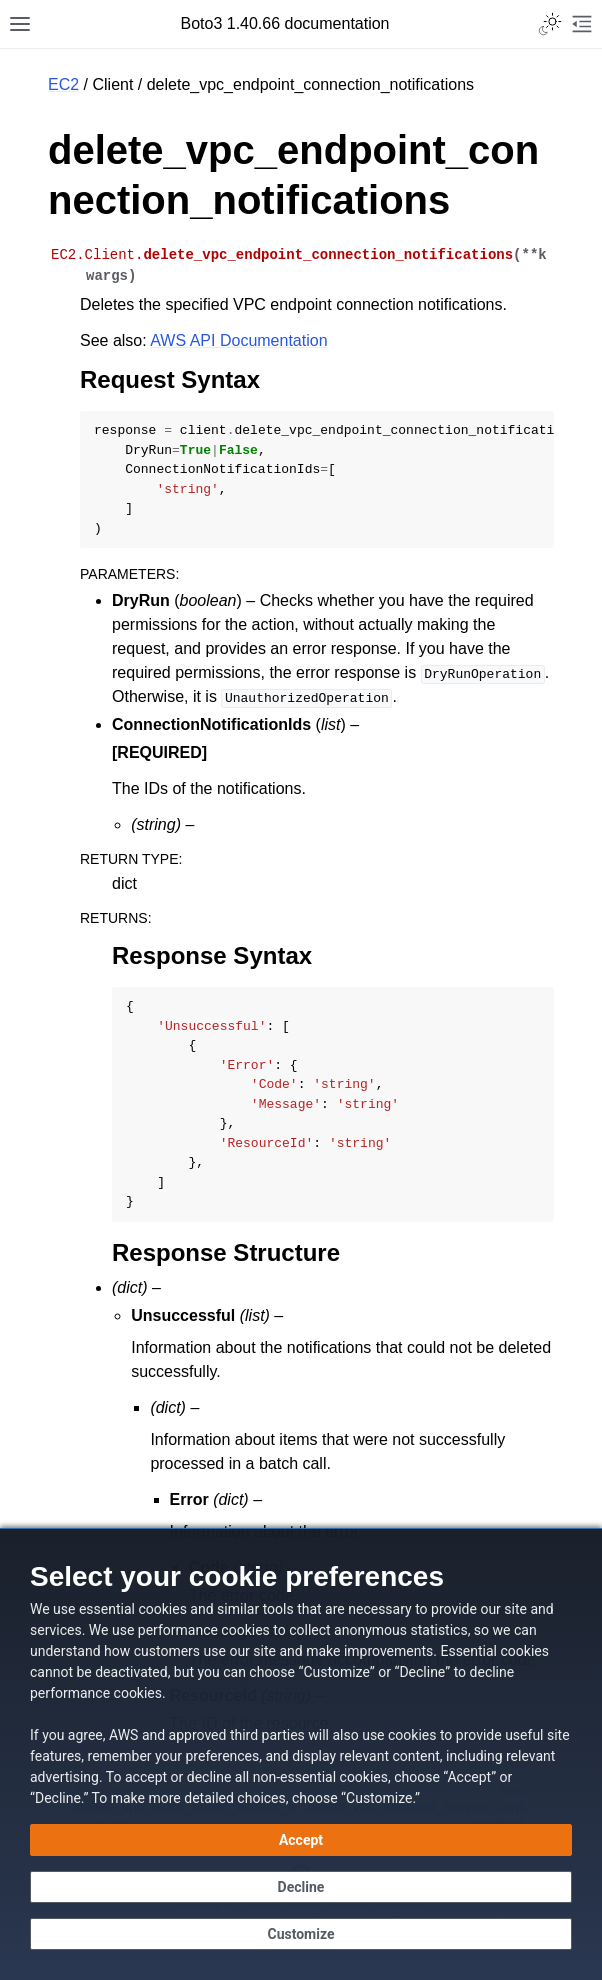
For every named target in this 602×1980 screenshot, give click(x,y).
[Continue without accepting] (301, 1887)
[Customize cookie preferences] (301, 1934)
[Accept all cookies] (301, 1840)
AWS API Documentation (238, 340)
